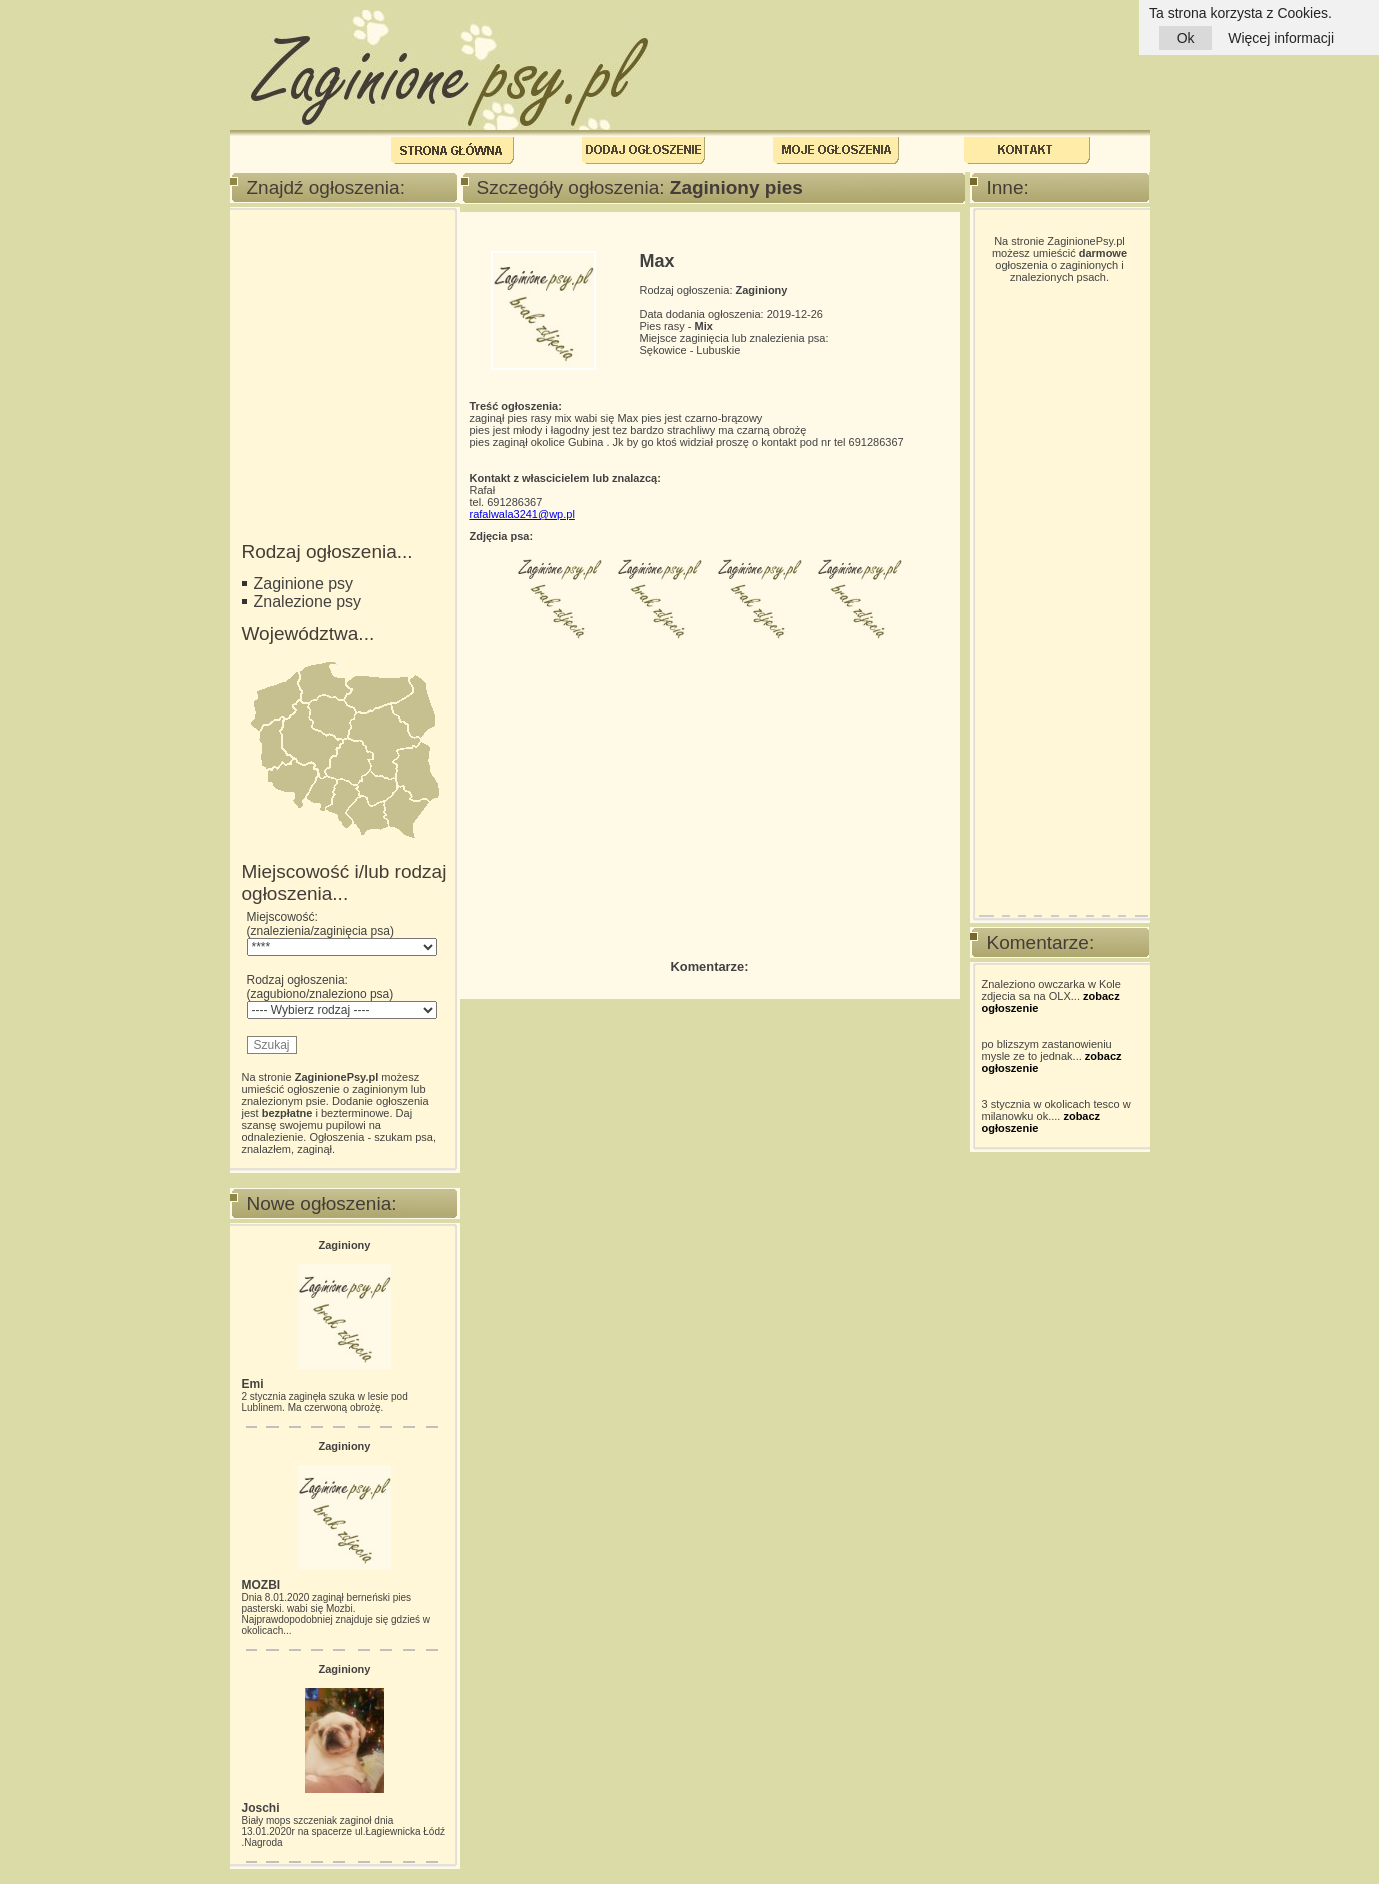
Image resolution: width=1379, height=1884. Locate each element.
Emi (253, 1384)
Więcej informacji (1281, 38)
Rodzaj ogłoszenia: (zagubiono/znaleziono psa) (342, 996)
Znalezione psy (308, 601)
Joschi (261, 1808)
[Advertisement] (342, 323)
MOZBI (261, 1585)
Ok (1185, 38)
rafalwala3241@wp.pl (522, 514)
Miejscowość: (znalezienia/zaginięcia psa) (342, 933)
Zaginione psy (304, 583)
